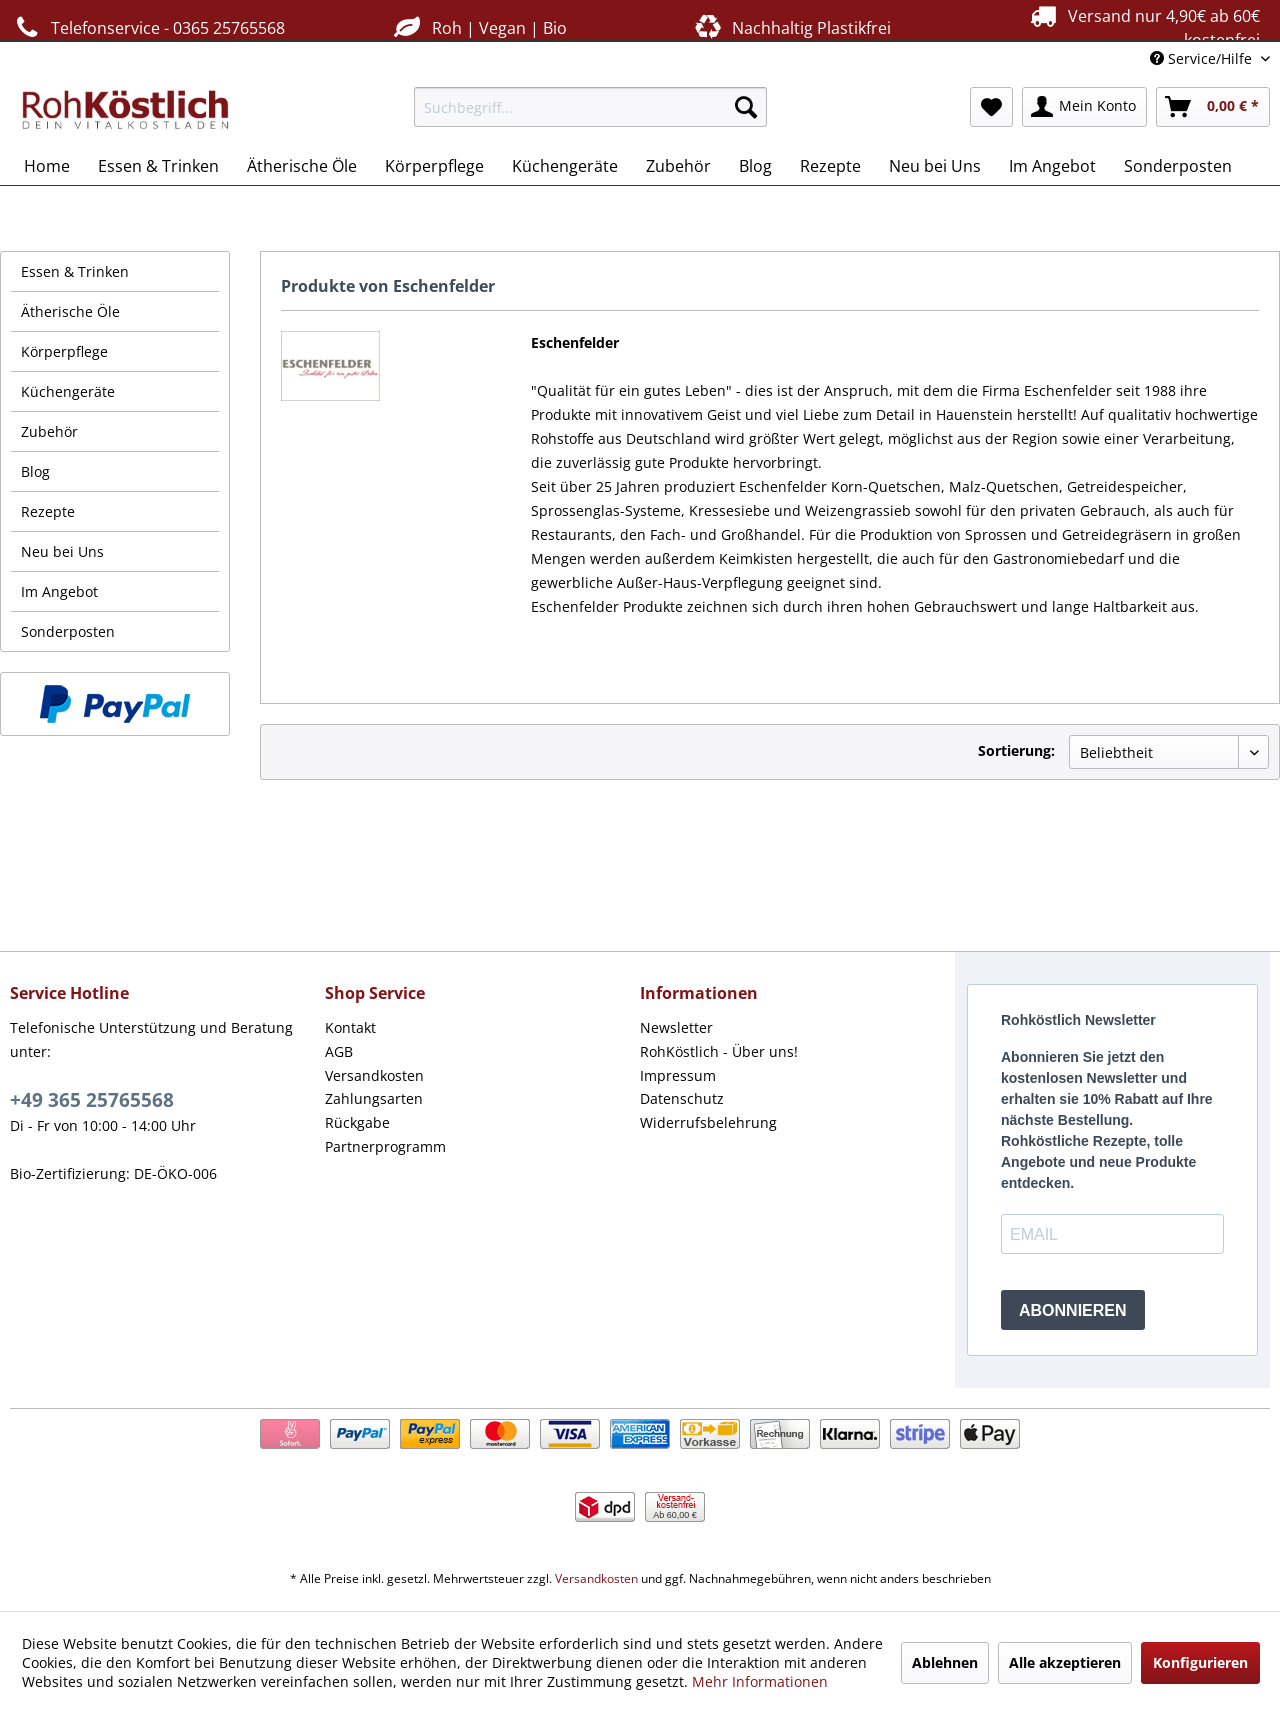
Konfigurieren (1200, 1662)
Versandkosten (374, 1075)
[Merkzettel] (991, 107)
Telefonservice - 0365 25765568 (147, 27)
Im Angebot (59, 591)
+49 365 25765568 (92, 1100)
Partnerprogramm (385, 1146)
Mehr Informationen (760, 1681)
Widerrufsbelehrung (708, 1122)
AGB (339, 1051)
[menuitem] (590, 107)
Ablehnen (945, 1662)
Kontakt (350, 1027)
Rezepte (48, 511)
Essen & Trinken (75, 271)
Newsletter (676, 1027)
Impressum (678, 1075)
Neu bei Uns (62, 551)
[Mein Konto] (1084, 107)
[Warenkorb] (1213, 107)
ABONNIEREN (1073, 1310)
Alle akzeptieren (1065, 1662)
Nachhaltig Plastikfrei (791, 27)
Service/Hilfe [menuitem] (1203, 58)
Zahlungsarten (374, 1098)
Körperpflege (64, 351)
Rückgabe (357, 1122)
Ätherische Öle (70, 311)
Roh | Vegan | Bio (478, 27)
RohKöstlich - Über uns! (719, 1051)
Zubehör (49, 431)
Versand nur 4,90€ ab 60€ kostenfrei (1142, 27)
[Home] (47, 166)
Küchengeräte (68, 391)
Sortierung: (1016, 750)
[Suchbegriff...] (590, 107)
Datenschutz (682, 1098)
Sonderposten (68, 631)
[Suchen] (746, 107)
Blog (35, 471)
